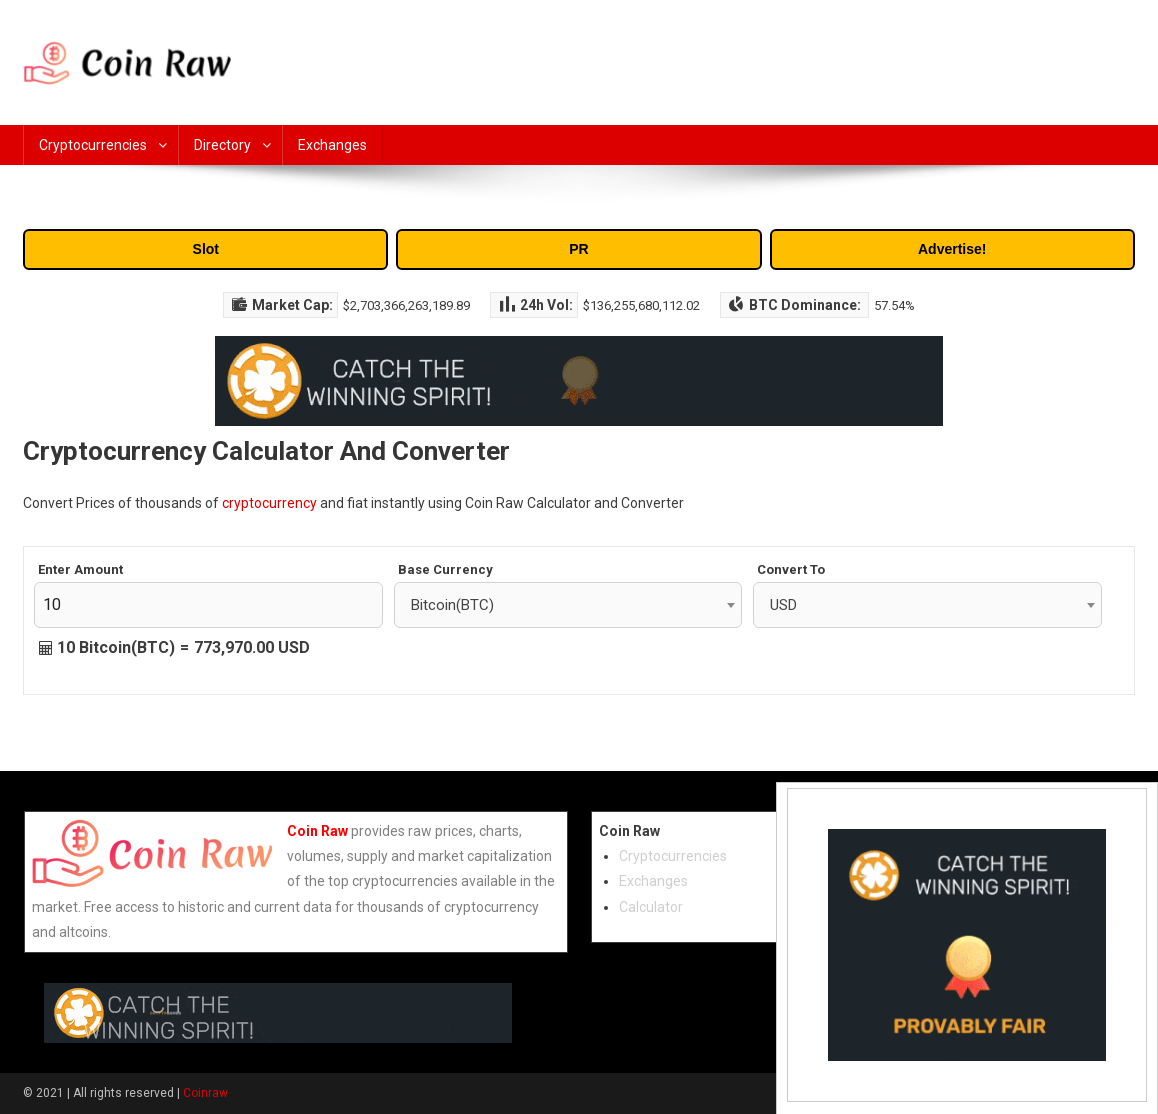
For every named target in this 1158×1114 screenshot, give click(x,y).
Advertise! (952, 249)
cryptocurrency (269, 503)
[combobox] (568, 605)
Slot (206, 249)
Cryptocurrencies (93, 145)
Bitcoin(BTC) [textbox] (452, 605)
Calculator (651, 907)
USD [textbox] (783, 605)
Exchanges (332, 145)
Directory (222, 145)
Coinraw (205, 1093)
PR (578, 249)
